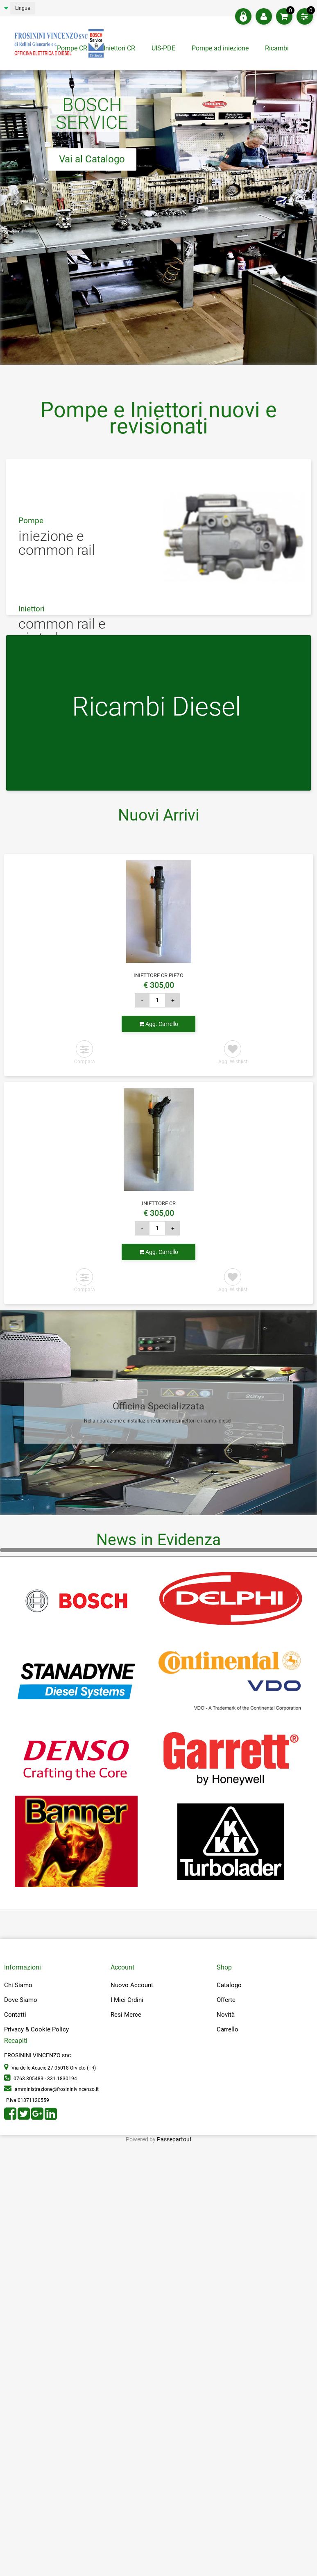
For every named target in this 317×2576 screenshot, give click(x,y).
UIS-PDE (163, 48)
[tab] (278, 50)
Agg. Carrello (158, 1024)
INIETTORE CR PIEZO (158, 975)
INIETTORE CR (159, 1203)
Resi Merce (126, 2014)
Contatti (15, 2014)
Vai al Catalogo (92, 159)
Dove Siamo (20, 2000)
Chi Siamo (18, 1985)
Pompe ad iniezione (220, 48)
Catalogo (229, 1985)
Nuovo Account (132, 1985)
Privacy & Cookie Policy (36, 2029)
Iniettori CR (119, 48)
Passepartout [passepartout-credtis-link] (174, 2139)
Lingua (22, 8)
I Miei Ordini (127, 2000)
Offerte (226, 2000)
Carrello (227, 2029)
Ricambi (277, 48)
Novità (226, 2014)
